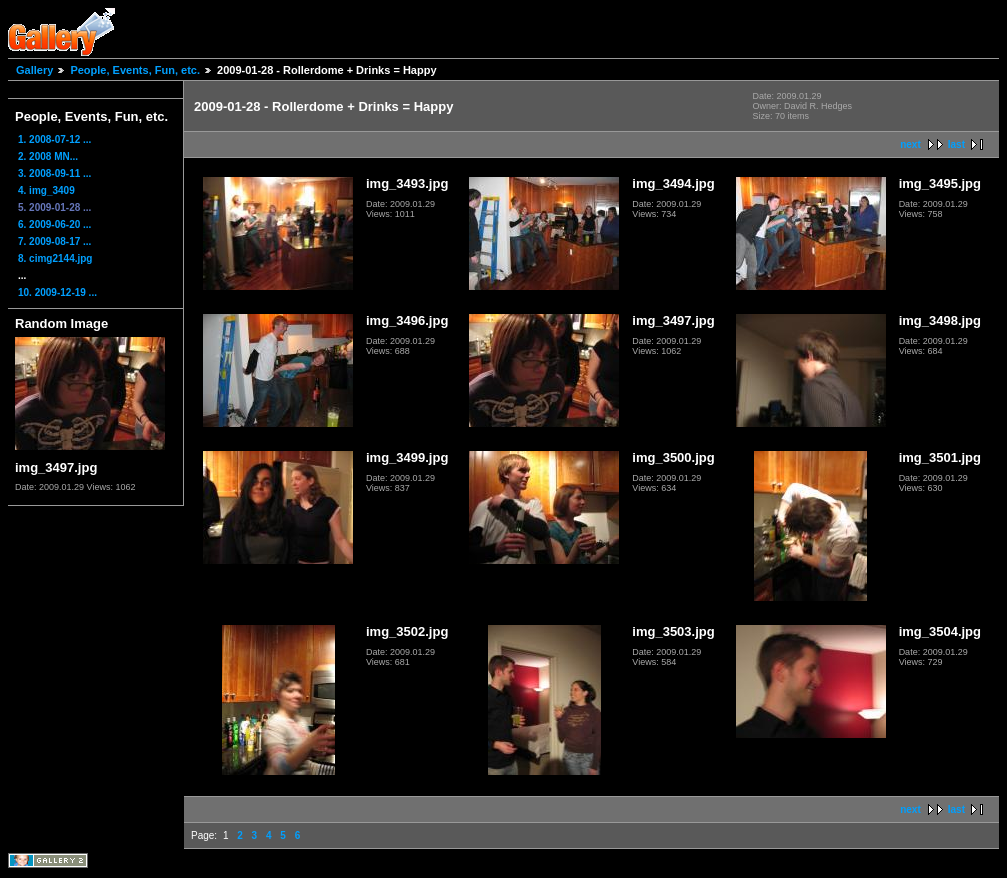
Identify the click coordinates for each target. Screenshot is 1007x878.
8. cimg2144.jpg (55, 258)
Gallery (34, 70)
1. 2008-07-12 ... (54, 139)
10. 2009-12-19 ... (57, 292)
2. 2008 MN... (48, 156)
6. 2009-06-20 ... (54, 224)
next (910, 144)
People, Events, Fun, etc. (135, 70)
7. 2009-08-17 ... (54, 241)
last (956, 144)
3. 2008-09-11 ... (54, 173)
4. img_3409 (46, 190)
